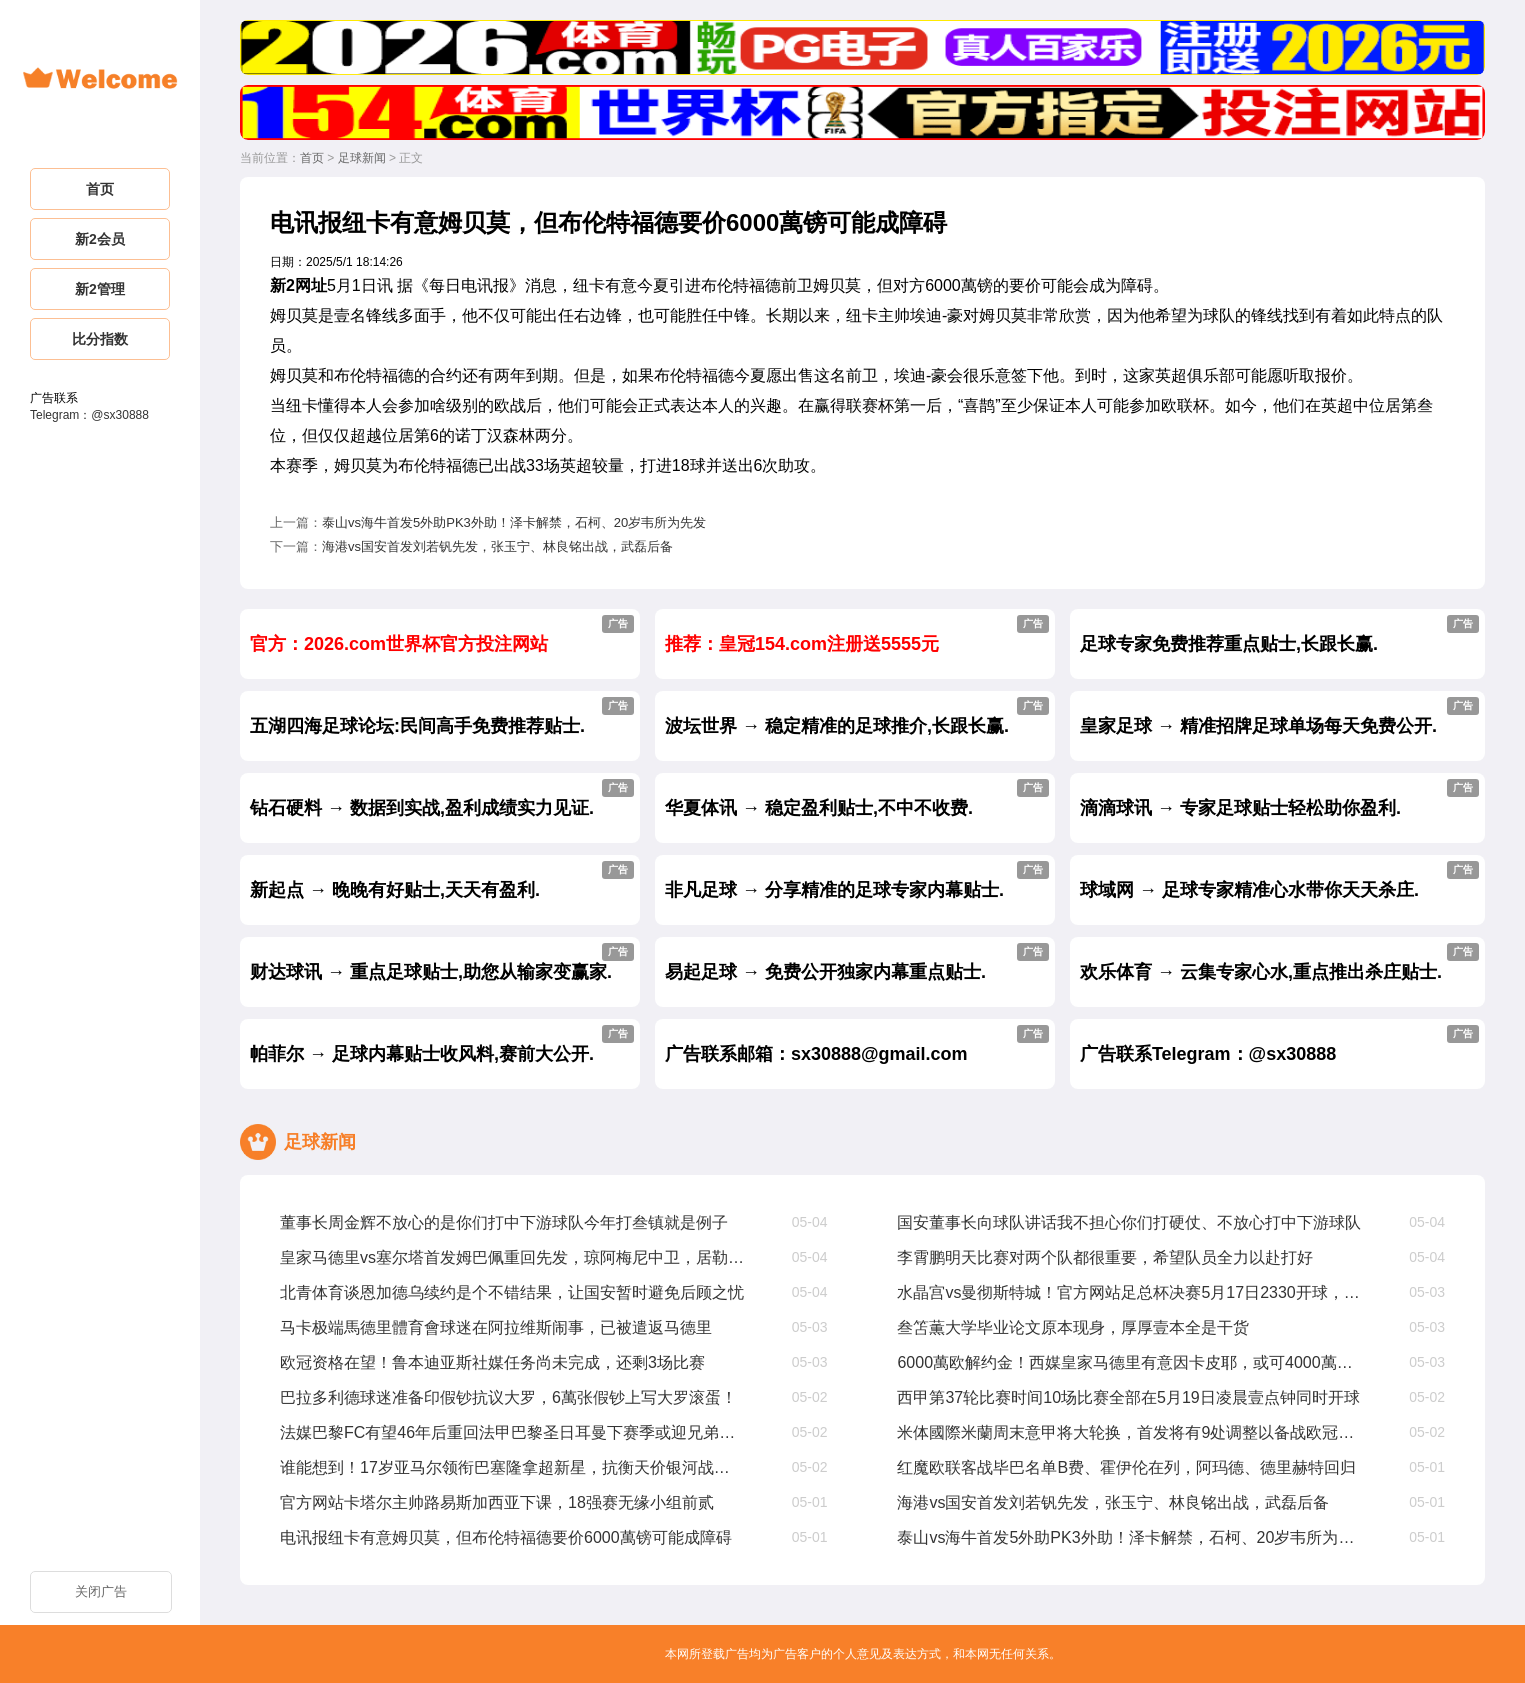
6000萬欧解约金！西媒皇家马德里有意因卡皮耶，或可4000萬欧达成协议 (1129, 1362)
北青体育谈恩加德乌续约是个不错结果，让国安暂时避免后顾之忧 (512, 1292)
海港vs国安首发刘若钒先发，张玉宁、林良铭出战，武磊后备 (497, 546)
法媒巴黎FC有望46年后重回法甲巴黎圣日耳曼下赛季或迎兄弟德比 (512, 1432)
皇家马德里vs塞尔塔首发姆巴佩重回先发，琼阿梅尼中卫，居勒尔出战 (512, 1257)
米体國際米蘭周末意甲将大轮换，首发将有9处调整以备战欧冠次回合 (1129, 1432)
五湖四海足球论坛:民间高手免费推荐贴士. (442, 716)
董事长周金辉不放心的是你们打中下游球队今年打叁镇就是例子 (504, 1222)
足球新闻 (362, 158)
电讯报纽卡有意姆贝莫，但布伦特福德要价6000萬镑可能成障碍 (506, 1537)
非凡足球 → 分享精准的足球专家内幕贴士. (857, 880)
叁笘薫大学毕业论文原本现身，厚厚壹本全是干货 (1073, 1327)
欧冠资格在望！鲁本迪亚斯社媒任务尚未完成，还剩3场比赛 (492, 1362)
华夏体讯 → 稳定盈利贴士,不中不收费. (857, 798)
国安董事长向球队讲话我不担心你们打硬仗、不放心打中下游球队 (1129, 1222)
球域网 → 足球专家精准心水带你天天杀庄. (1279, 880)
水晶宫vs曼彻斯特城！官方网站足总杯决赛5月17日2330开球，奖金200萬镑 (1129, 1292)
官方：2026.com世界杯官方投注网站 (442, 634)
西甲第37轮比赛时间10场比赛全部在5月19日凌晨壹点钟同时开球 (1128, 1397)
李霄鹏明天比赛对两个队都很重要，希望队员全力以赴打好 (1105, 1257)
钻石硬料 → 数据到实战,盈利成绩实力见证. (442, 798)
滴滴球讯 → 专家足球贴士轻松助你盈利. (1279, 798)
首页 (312, 158)
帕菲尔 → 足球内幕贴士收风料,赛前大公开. (442, 1044)
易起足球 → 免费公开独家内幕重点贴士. (857, 962)
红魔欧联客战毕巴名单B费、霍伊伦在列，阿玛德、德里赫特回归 (1126, 1467)
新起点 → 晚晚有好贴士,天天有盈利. (442, 880)
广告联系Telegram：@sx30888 (1279, 1044)
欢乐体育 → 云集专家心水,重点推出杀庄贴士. (1279, 962)
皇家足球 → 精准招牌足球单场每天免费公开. (1279, 716)
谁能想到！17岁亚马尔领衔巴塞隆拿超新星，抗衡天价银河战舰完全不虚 (512, 1467)
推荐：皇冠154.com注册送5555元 (857, 634)
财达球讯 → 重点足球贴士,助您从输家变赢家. (442, 962)
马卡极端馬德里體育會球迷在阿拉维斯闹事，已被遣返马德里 (496, 1327)
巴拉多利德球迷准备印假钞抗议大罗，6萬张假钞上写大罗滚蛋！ (508, 1397)
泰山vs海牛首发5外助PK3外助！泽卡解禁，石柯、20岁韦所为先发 (514, 522)
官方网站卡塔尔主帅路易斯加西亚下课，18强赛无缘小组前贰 (497, 1502)
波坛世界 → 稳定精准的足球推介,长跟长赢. (857, 716)
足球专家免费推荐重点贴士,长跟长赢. (1279, 634)
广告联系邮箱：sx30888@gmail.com (857, 1044)
